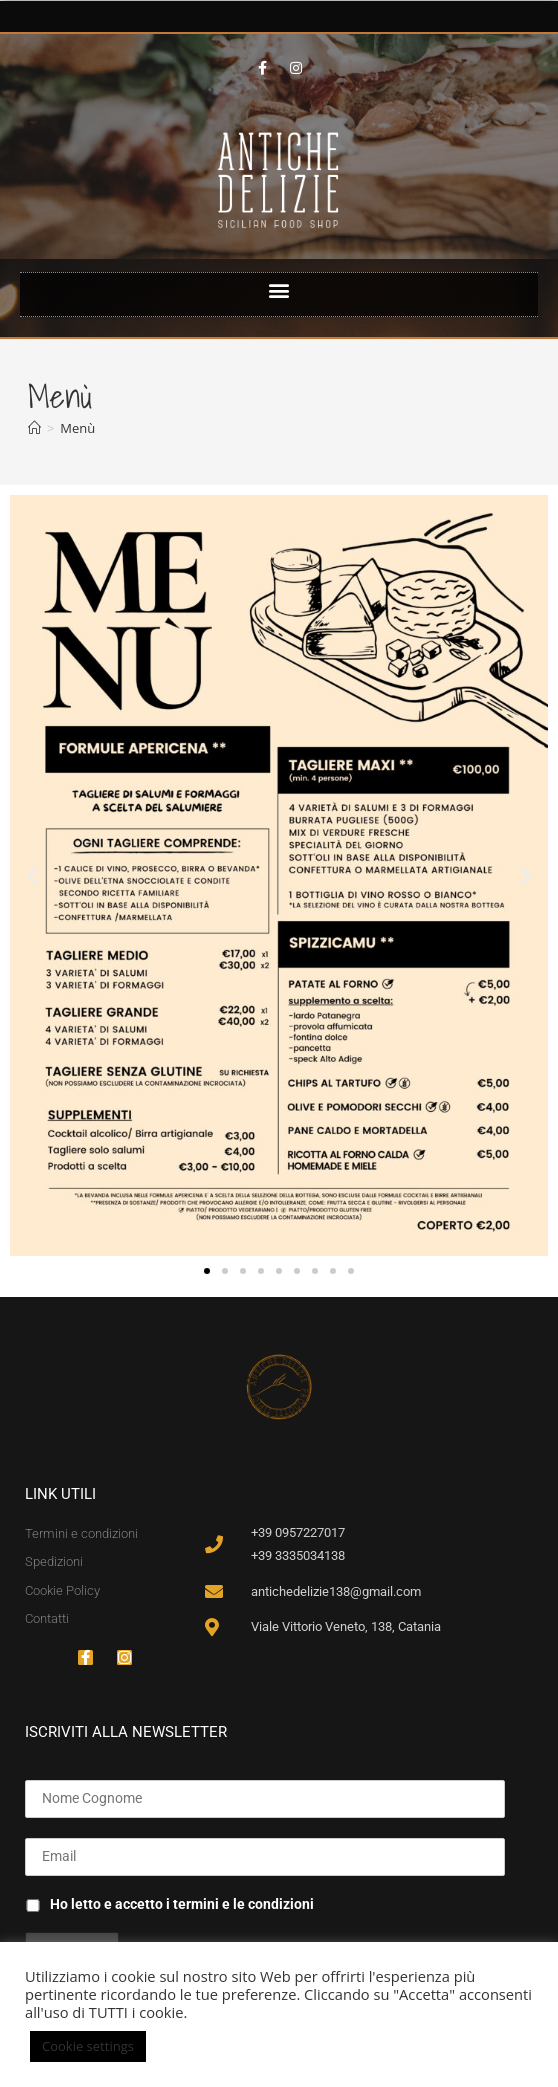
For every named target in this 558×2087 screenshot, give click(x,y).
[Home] (34, 428)
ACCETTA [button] (191, 2047)
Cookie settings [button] (88, 2046)
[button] (279, 289)
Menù (77, 428)
